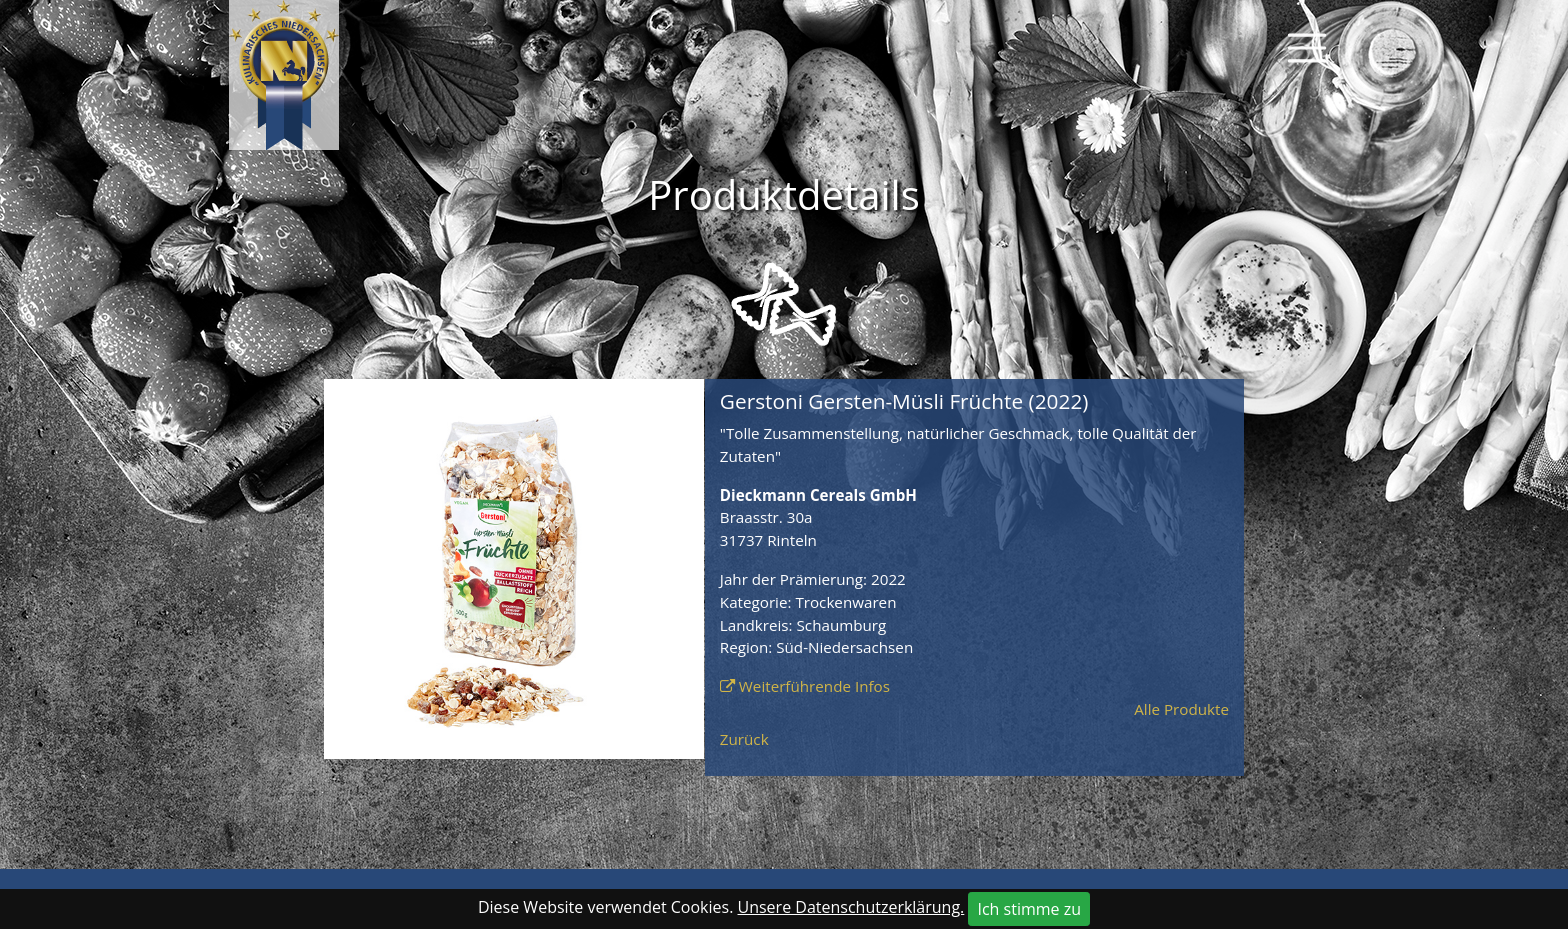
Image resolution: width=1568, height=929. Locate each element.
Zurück (744, 739)
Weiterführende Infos (814, 686)
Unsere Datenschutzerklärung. (851, 907)
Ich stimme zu (1029, 909)
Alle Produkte (1181, 709)
